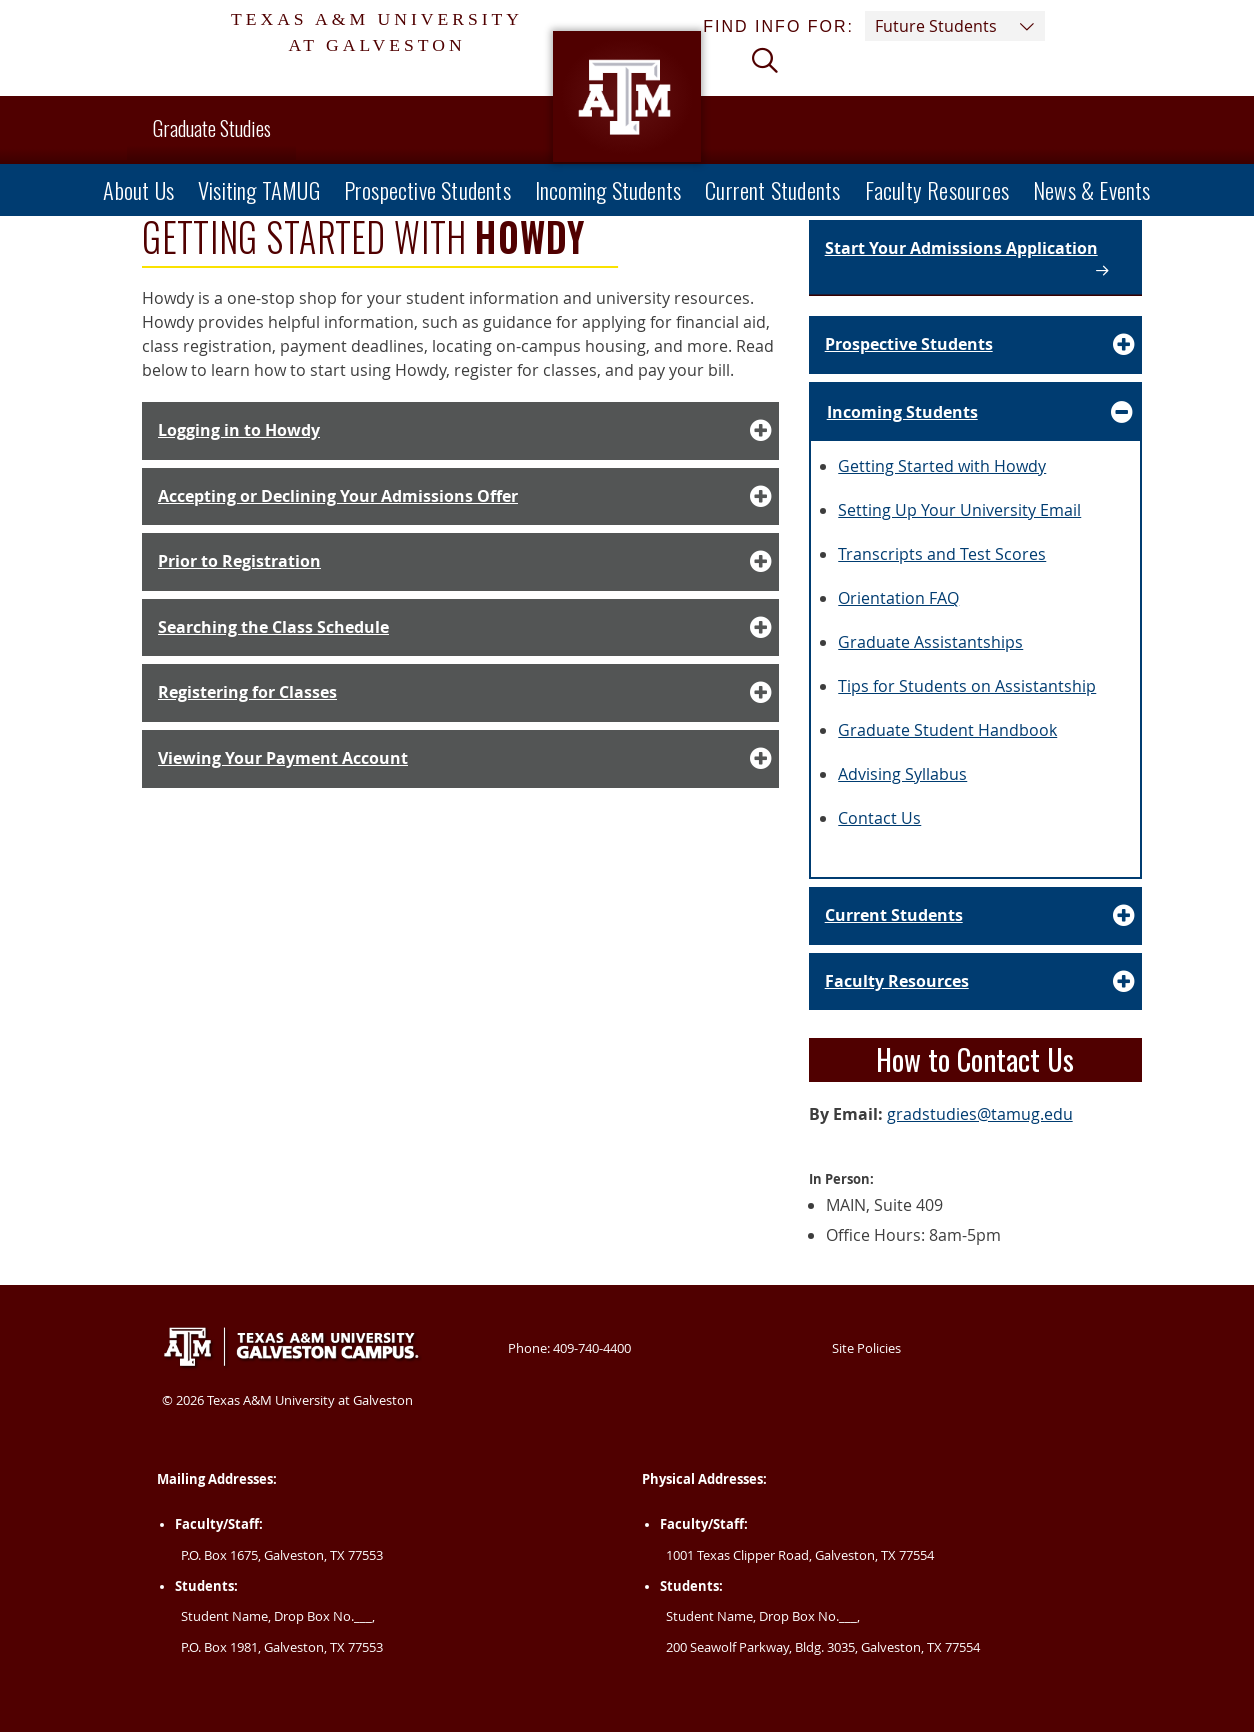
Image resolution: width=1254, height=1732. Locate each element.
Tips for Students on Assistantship (967, 686)
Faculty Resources (937, 189)
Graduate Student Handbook (947, 730)
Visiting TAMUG (259, 189)
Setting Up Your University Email (959, 510)
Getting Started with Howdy (942, 466)
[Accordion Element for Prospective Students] (975, 345)
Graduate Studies (212, 128)
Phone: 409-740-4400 (569, 1348)
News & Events (1092, 189)
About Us (138, 189)
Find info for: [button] (874, 26)
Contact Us (879, 818)
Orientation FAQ (898, 598)
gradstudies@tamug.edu (980, 1114)
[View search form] (773, 74)
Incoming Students (608, 189)
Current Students (772, 189)
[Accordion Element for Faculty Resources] (975, 982)
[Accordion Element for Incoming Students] (975, 413)
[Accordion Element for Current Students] (975, 916)
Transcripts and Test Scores (942, 554)
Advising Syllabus (902, 774)
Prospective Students (427, 189)
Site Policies (866, 1348)
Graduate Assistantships (930, 642)
